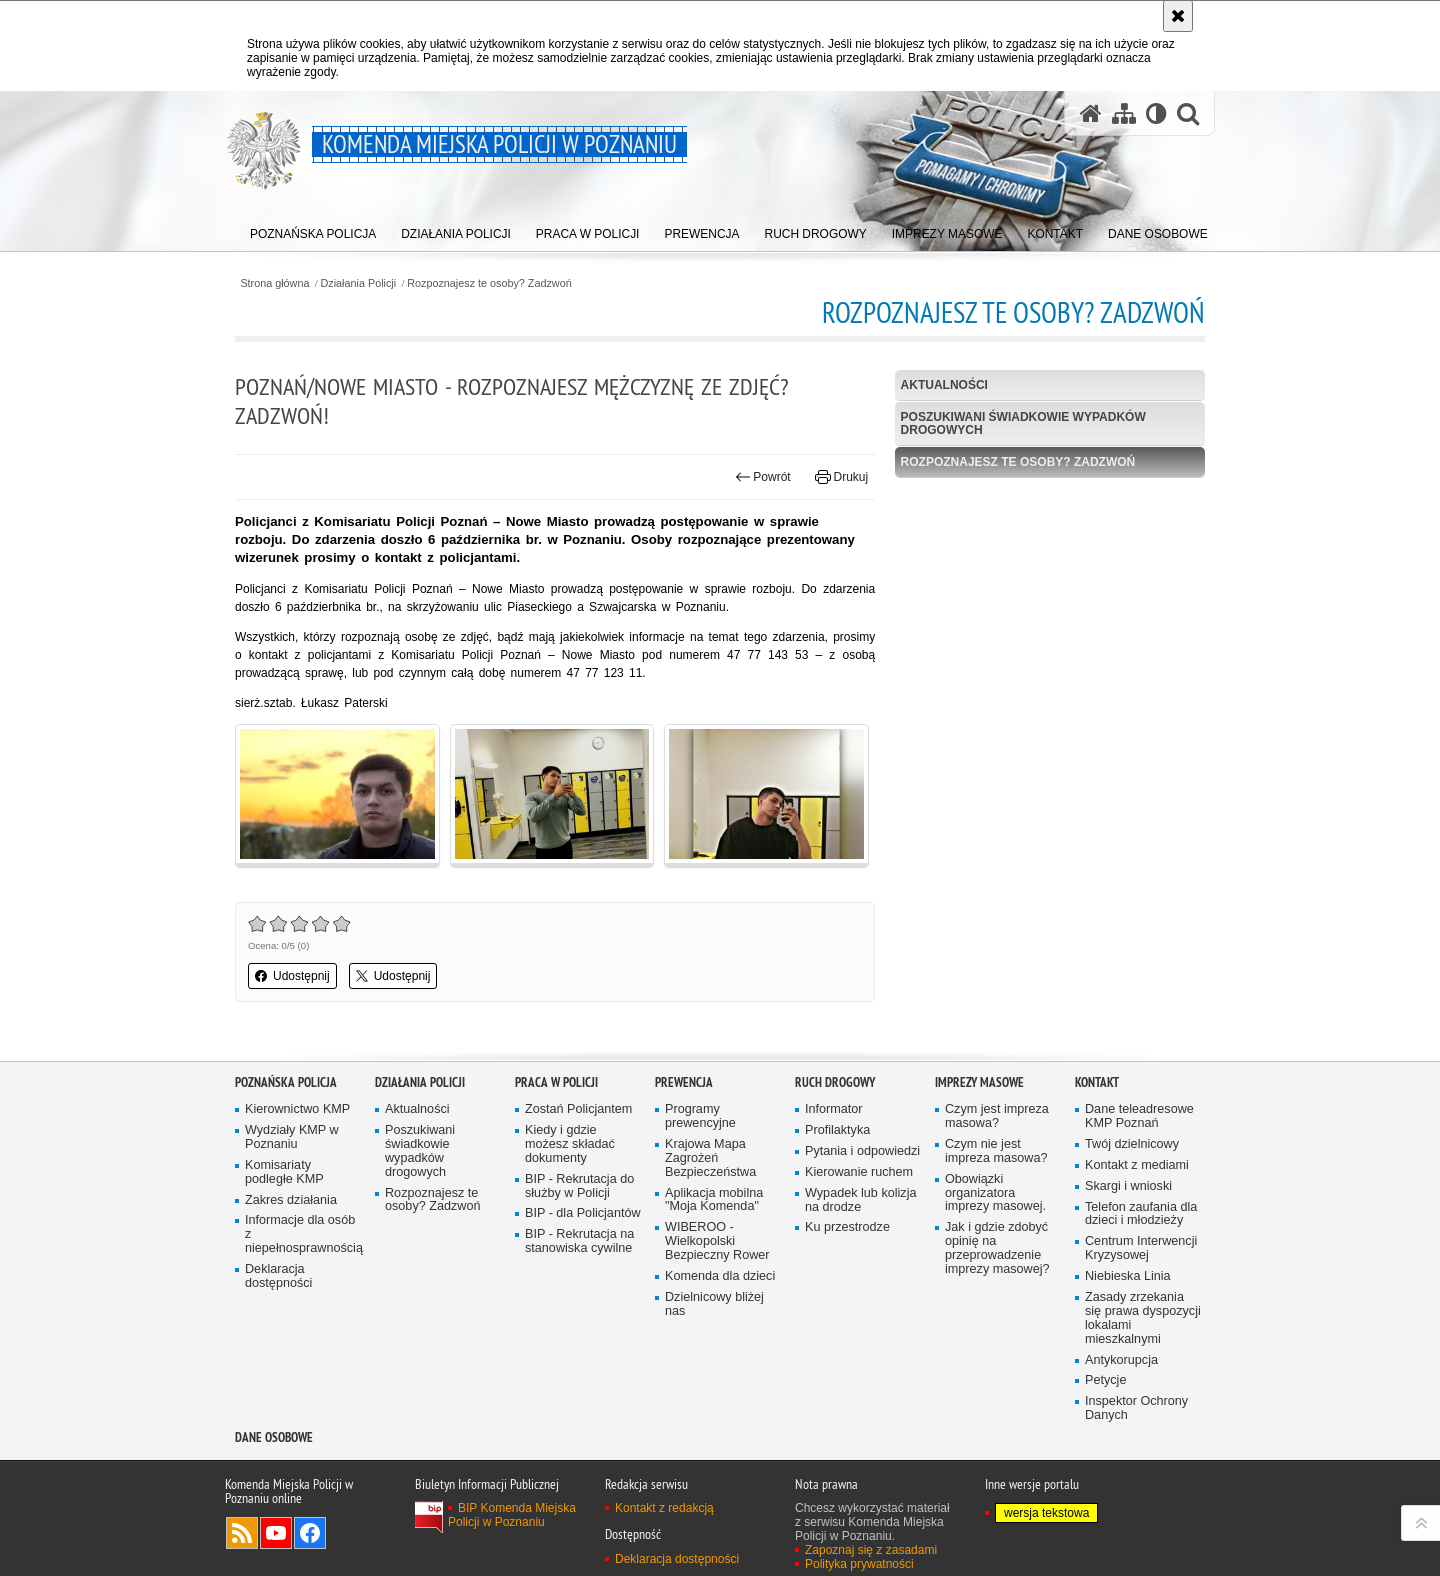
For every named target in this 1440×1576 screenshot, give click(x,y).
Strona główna (274, 283)
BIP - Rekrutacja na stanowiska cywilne (579, 1241)
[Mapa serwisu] (1124, 113)
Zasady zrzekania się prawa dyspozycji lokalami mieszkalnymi (1143, 1318)
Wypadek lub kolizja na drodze (860, 1200)
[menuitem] (313, 230)
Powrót (763, 477)
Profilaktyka (837, 1130)
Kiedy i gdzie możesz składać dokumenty (570, 1144)
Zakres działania (291, 1200)
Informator (834, 1109)
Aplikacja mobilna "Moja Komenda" (714, 1200)
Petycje (1105, 1380)
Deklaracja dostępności (278, 1276)
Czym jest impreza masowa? (997, 1116)
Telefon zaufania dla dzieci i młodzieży (1141, 1214)
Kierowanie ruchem (859, 1172)
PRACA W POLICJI (556, 1082)
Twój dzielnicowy (1132, 1144)
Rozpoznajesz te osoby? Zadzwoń (489, 283)
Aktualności (944, 385)
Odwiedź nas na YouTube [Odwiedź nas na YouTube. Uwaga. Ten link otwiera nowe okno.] (276, 1533)
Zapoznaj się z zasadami (871, 1550)
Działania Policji (359, 283)
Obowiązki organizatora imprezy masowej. (995, 1193)
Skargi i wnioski (1128, 1186)
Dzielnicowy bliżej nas (714, 1304)
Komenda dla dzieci (720, 1276)
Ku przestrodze (847, 1227)
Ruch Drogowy (835, 1082)
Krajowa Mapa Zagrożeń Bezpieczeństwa (710, 1158)
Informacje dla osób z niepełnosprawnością (303, 1234)
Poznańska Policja (286, 1082)
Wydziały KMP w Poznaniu (292, 1137)
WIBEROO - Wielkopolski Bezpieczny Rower (717, 1241)
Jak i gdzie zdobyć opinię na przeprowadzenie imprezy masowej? (997, 1248)
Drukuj (841, 477)
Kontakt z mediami (1137, 1165)
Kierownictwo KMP (297, 1109)
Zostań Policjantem (578, 1109)
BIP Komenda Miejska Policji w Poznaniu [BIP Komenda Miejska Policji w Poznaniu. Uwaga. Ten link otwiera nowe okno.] (512, 1515)
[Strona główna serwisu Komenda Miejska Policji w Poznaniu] (1091, 113)
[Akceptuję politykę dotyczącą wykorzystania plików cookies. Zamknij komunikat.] (1178, 16)
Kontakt (1097, 1082)
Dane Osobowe (274, 1437)
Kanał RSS (242, 1533)
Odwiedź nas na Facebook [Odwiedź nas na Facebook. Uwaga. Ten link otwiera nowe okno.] (310, 1533)
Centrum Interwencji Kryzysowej (1141, 1248)
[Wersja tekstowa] (1156, 113)
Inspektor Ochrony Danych (1136, 1408)
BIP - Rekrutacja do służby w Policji (579, 1186)
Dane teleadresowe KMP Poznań (1139, 1116)
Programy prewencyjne (700, 1116)
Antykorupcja (1121, 1360)
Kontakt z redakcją (664, 1508)
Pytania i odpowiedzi (862, 1151)
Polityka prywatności (859, 1564)
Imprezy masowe (979, 1082)
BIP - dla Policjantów (583, 1213)
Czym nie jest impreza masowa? (996, 1151)
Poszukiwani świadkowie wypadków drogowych (1023, 423)
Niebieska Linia (1128, 1276)
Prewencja (684, 1082)
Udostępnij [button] (292, 976)
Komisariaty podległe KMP (284, 1172)
